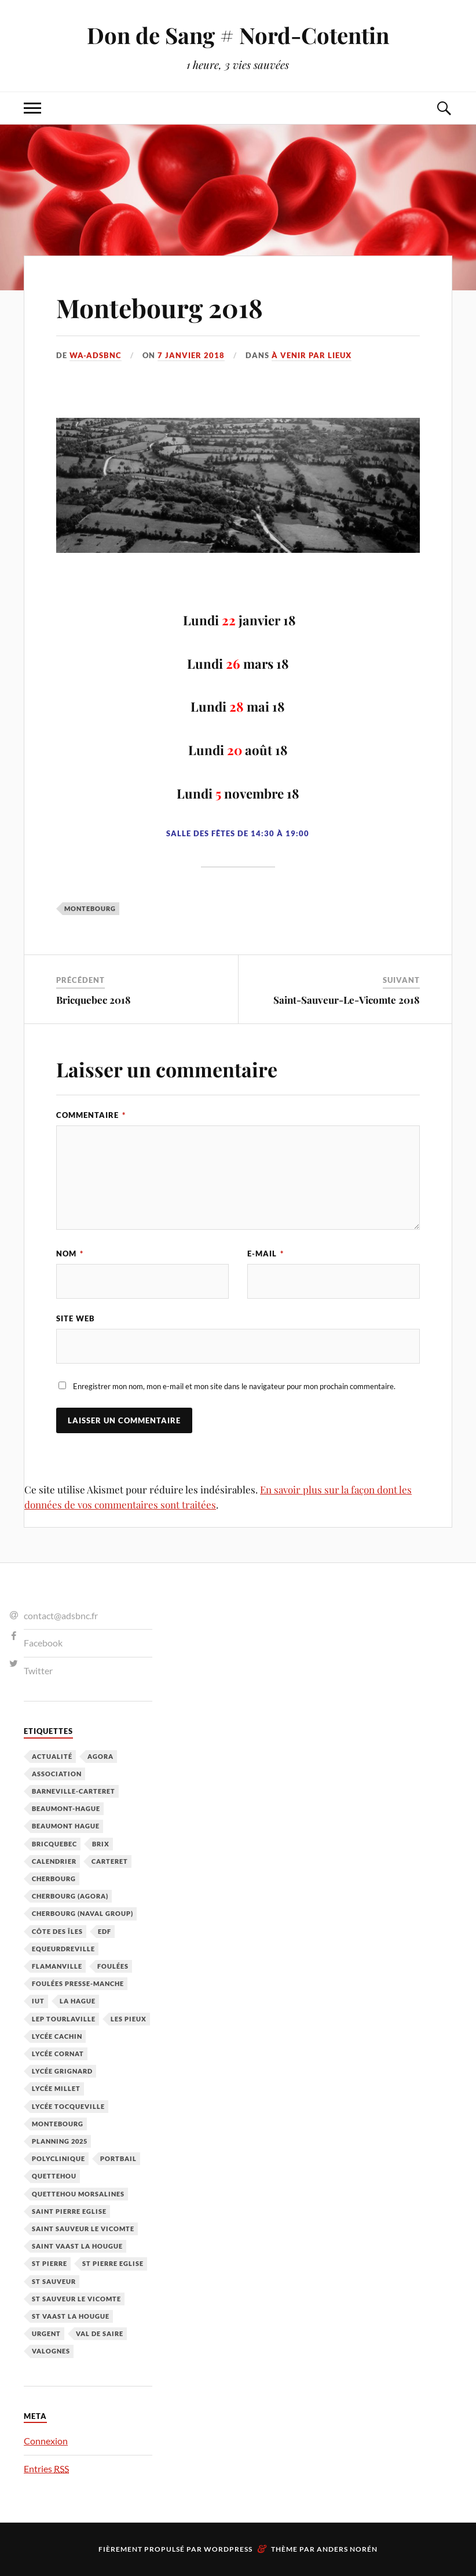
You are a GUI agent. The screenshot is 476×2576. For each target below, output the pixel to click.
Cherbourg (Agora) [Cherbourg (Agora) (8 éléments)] (70, 1896)
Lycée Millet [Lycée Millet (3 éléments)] (56, 2088)
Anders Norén (347, 2549)
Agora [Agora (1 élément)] (100, 1756)
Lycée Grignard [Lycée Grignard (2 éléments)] (62, 2071)
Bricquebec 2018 (93, 999)
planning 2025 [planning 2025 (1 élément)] (59, 2141)
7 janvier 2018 (191, 355)
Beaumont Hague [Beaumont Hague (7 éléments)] (66, 1826)
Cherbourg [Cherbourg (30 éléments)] (54, 1878)
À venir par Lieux (311, 355)
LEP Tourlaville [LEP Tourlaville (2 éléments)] (64, 2019)
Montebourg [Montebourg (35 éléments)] (57, 2123)
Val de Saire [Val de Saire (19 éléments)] (99, 2333)
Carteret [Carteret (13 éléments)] (109, 1861)
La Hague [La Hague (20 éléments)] (78, 2001)
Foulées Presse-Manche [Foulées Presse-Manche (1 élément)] (78, 1983)
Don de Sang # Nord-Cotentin (238, 35)
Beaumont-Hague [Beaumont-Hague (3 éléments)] (66, 1808)
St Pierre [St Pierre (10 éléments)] (49, 2263)
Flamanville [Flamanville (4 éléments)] (57, 1966)
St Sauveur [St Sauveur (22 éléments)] (54, 2281)
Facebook (43, 1642)
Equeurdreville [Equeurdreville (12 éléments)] (63, 1948)
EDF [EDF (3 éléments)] (104, 1931)
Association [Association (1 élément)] (57, 1773)
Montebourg (90, 908)
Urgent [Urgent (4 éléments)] (46, 2333)
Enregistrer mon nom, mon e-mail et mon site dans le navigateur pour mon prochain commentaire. (234, 1386)
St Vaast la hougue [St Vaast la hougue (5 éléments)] (70, 2316)
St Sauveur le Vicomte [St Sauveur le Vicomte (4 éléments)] (76, 2298)
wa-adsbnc (95, 355)
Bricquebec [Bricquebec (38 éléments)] (54, 1844)
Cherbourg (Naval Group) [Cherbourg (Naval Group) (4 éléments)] (82, 1913)
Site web (75, 1318)
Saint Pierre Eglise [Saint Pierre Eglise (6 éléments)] (69, 2211)
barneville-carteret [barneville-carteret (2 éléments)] (73, 1791)
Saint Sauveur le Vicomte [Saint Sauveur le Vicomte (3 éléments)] (83, 2228)
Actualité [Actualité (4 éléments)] (52, 1756)
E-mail (265, 1253)
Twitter (38, 1670)
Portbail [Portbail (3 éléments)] (118, 2158)
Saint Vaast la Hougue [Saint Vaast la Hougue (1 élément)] (77, 2246)
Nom (69, 1253)
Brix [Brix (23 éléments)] (100, 1844)
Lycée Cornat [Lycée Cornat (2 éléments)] (58, 2053)
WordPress (228, 2549)
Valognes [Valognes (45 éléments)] (51, 2351)
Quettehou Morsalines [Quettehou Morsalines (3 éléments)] (78, 2194)
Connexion (46, 2440)
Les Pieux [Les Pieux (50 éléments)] (129, 2019)
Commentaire (91, 1115)
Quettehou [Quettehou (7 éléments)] (54, 2176)
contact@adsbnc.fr (61, 1615)
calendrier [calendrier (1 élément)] (54, 1861)
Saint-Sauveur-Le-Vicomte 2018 (346, 999)
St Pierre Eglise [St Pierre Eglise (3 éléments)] (113, 2263)
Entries (46, 2468)
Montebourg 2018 (159, 307)
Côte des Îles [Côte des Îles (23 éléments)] (57, 1931)
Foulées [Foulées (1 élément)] (113, 1966)
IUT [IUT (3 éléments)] (38, 2001)
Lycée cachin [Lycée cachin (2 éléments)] (57, 2036)
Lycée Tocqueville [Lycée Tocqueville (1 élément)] (68, 2106)
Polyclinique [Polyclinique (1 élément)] (58, 2158)
